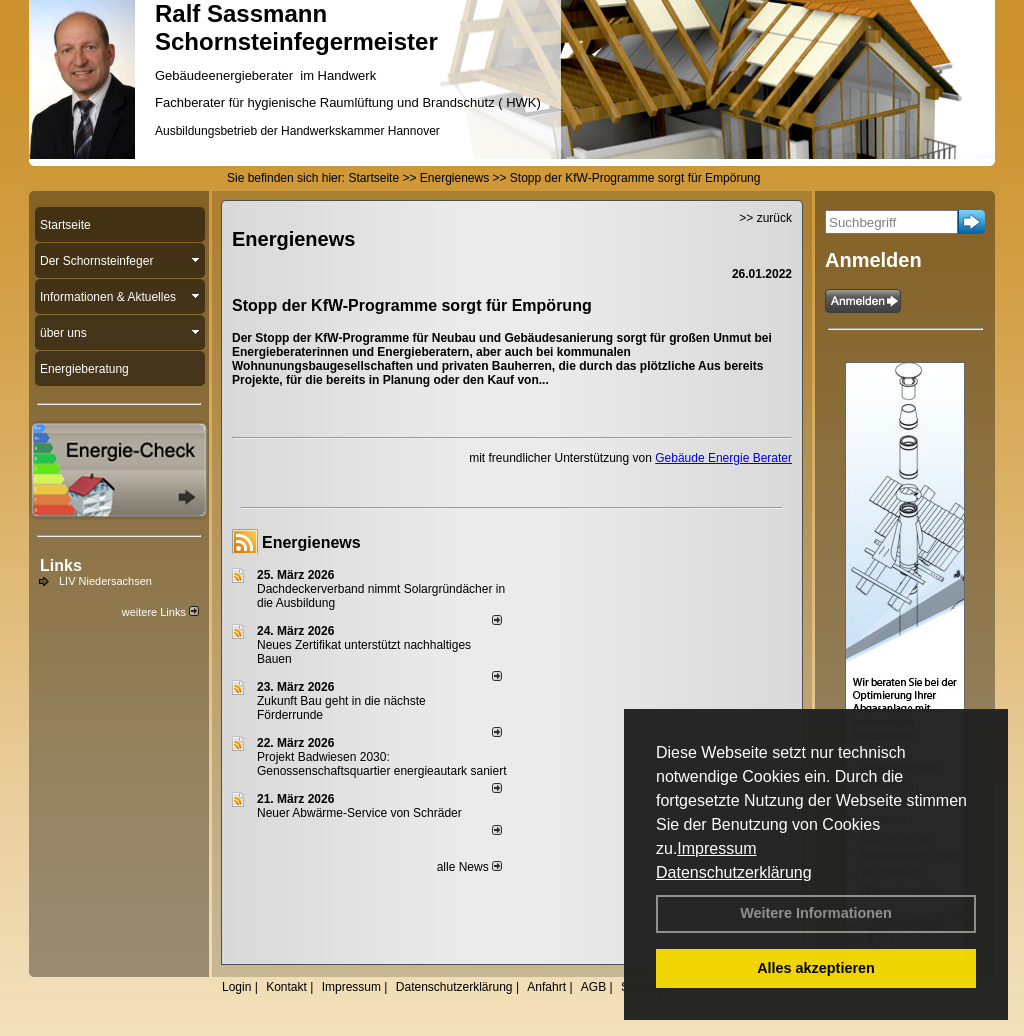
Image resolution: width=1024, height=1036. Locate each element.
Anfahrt (546, 987)
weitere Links (160, 612)
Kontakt (286, 987)
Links (61, 565)
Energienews (311, 542)
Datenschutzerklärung (734, 872)
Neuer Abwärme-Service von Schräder (359, 813)
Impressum (716, 848)
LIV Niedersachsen (105, 581)
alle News (469, 867)
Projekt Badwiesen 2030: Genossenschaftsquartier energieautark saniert (381, 764)
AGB (593, 987)
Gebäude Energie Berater (723, 458)
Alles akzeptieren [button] (816, 968)
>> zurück (765, 218)
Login (236, 987)
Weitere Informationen (816, 913)
